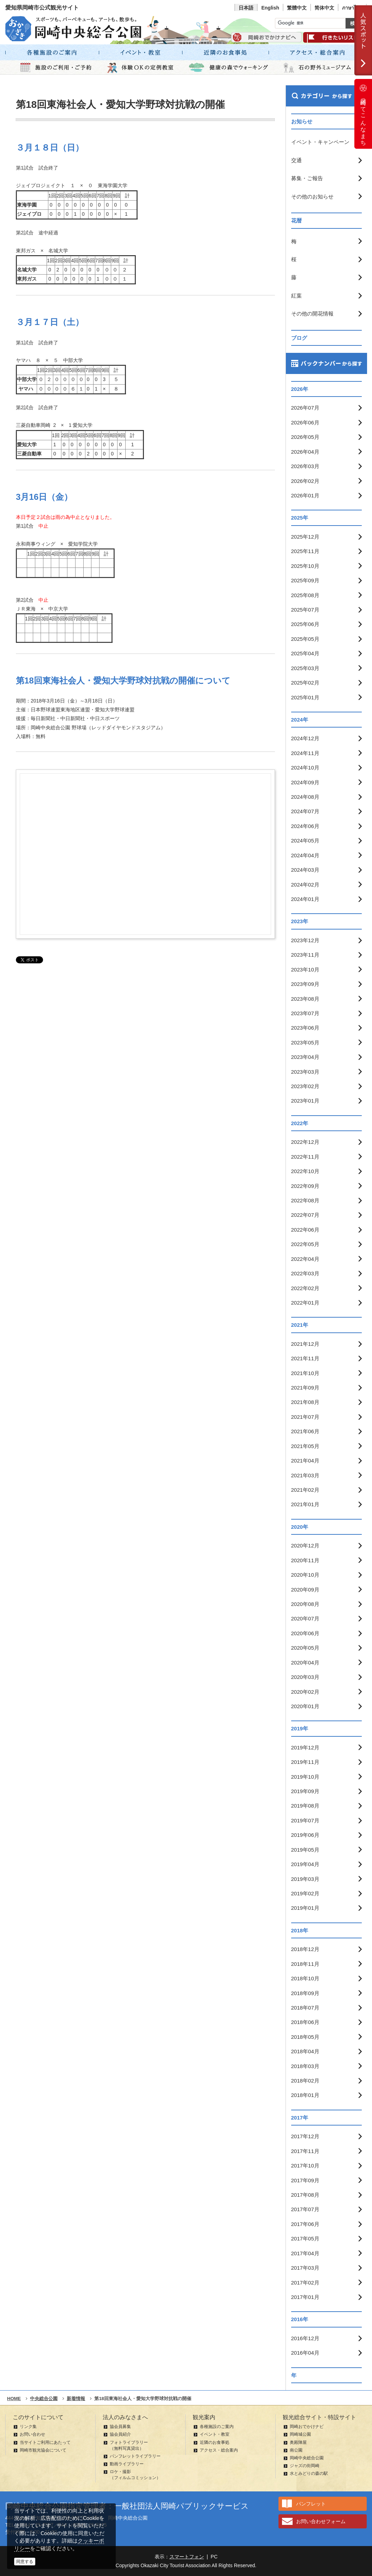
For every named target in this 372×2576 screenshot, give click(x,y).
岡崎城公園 (300, 2434)
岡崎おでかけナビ (307, 2426)
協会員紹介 (120, 2434)
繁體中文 (297, 8)
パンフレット (311, 2504)
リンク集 (28, 2426)
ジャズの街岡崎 (304, 2465)
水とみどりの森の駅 (309, 2473)
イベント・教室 (214, 2434)
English (270, 8)
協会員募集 (120, 2426)
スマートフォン (186, 2556)
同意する (24, 2561)
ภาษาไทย (352, 8)
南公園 (296, 2450)
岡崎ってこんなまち (363, 114)
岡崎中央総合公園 (307, 2457)
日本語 (246, 8)
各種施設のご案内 (217, 2426)
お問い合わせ (32, 2434)
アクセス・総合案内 (219, 2450)
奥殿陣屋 (298, 2442)
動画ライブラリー (127, 2463)
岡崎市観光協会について (43, 2450)
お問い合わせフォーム (321, 2521)
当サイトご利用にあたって (45, 2442)
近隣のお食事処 (214, 2442)
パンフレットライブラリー (135, 2456)
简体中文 (324, 8)
